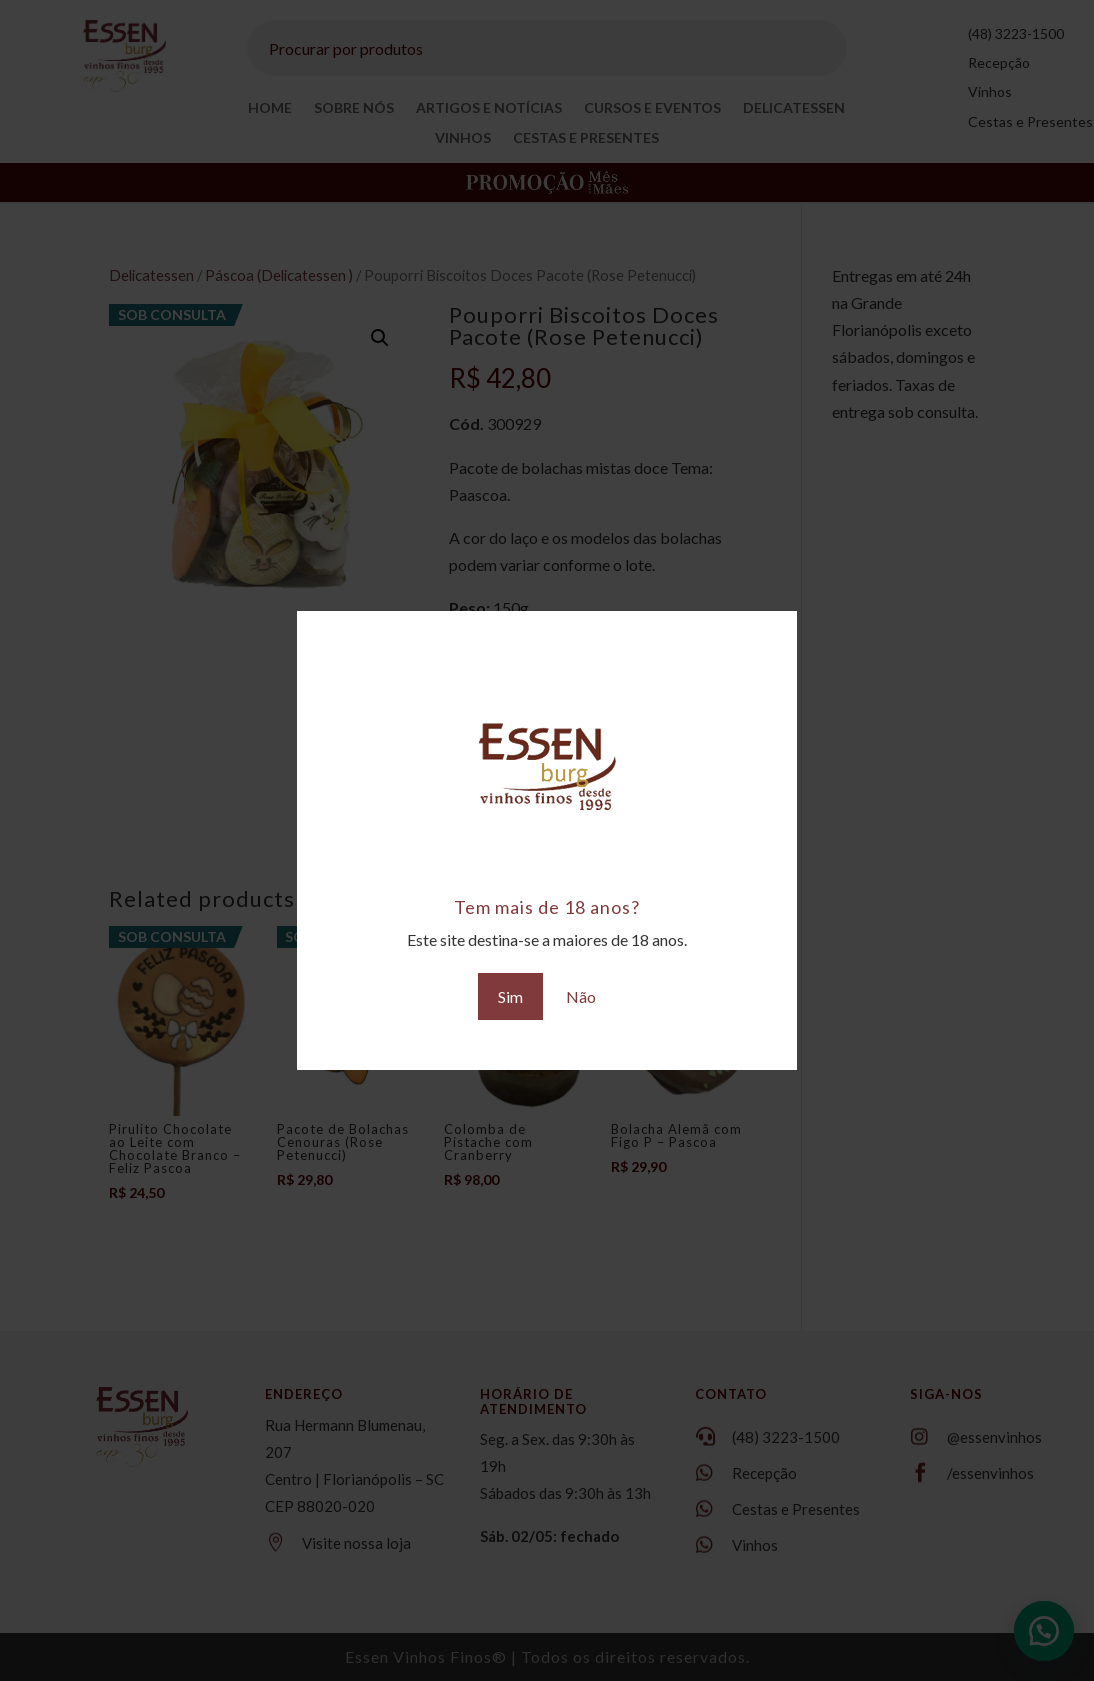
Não (581, 996)
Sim (510, 996)
